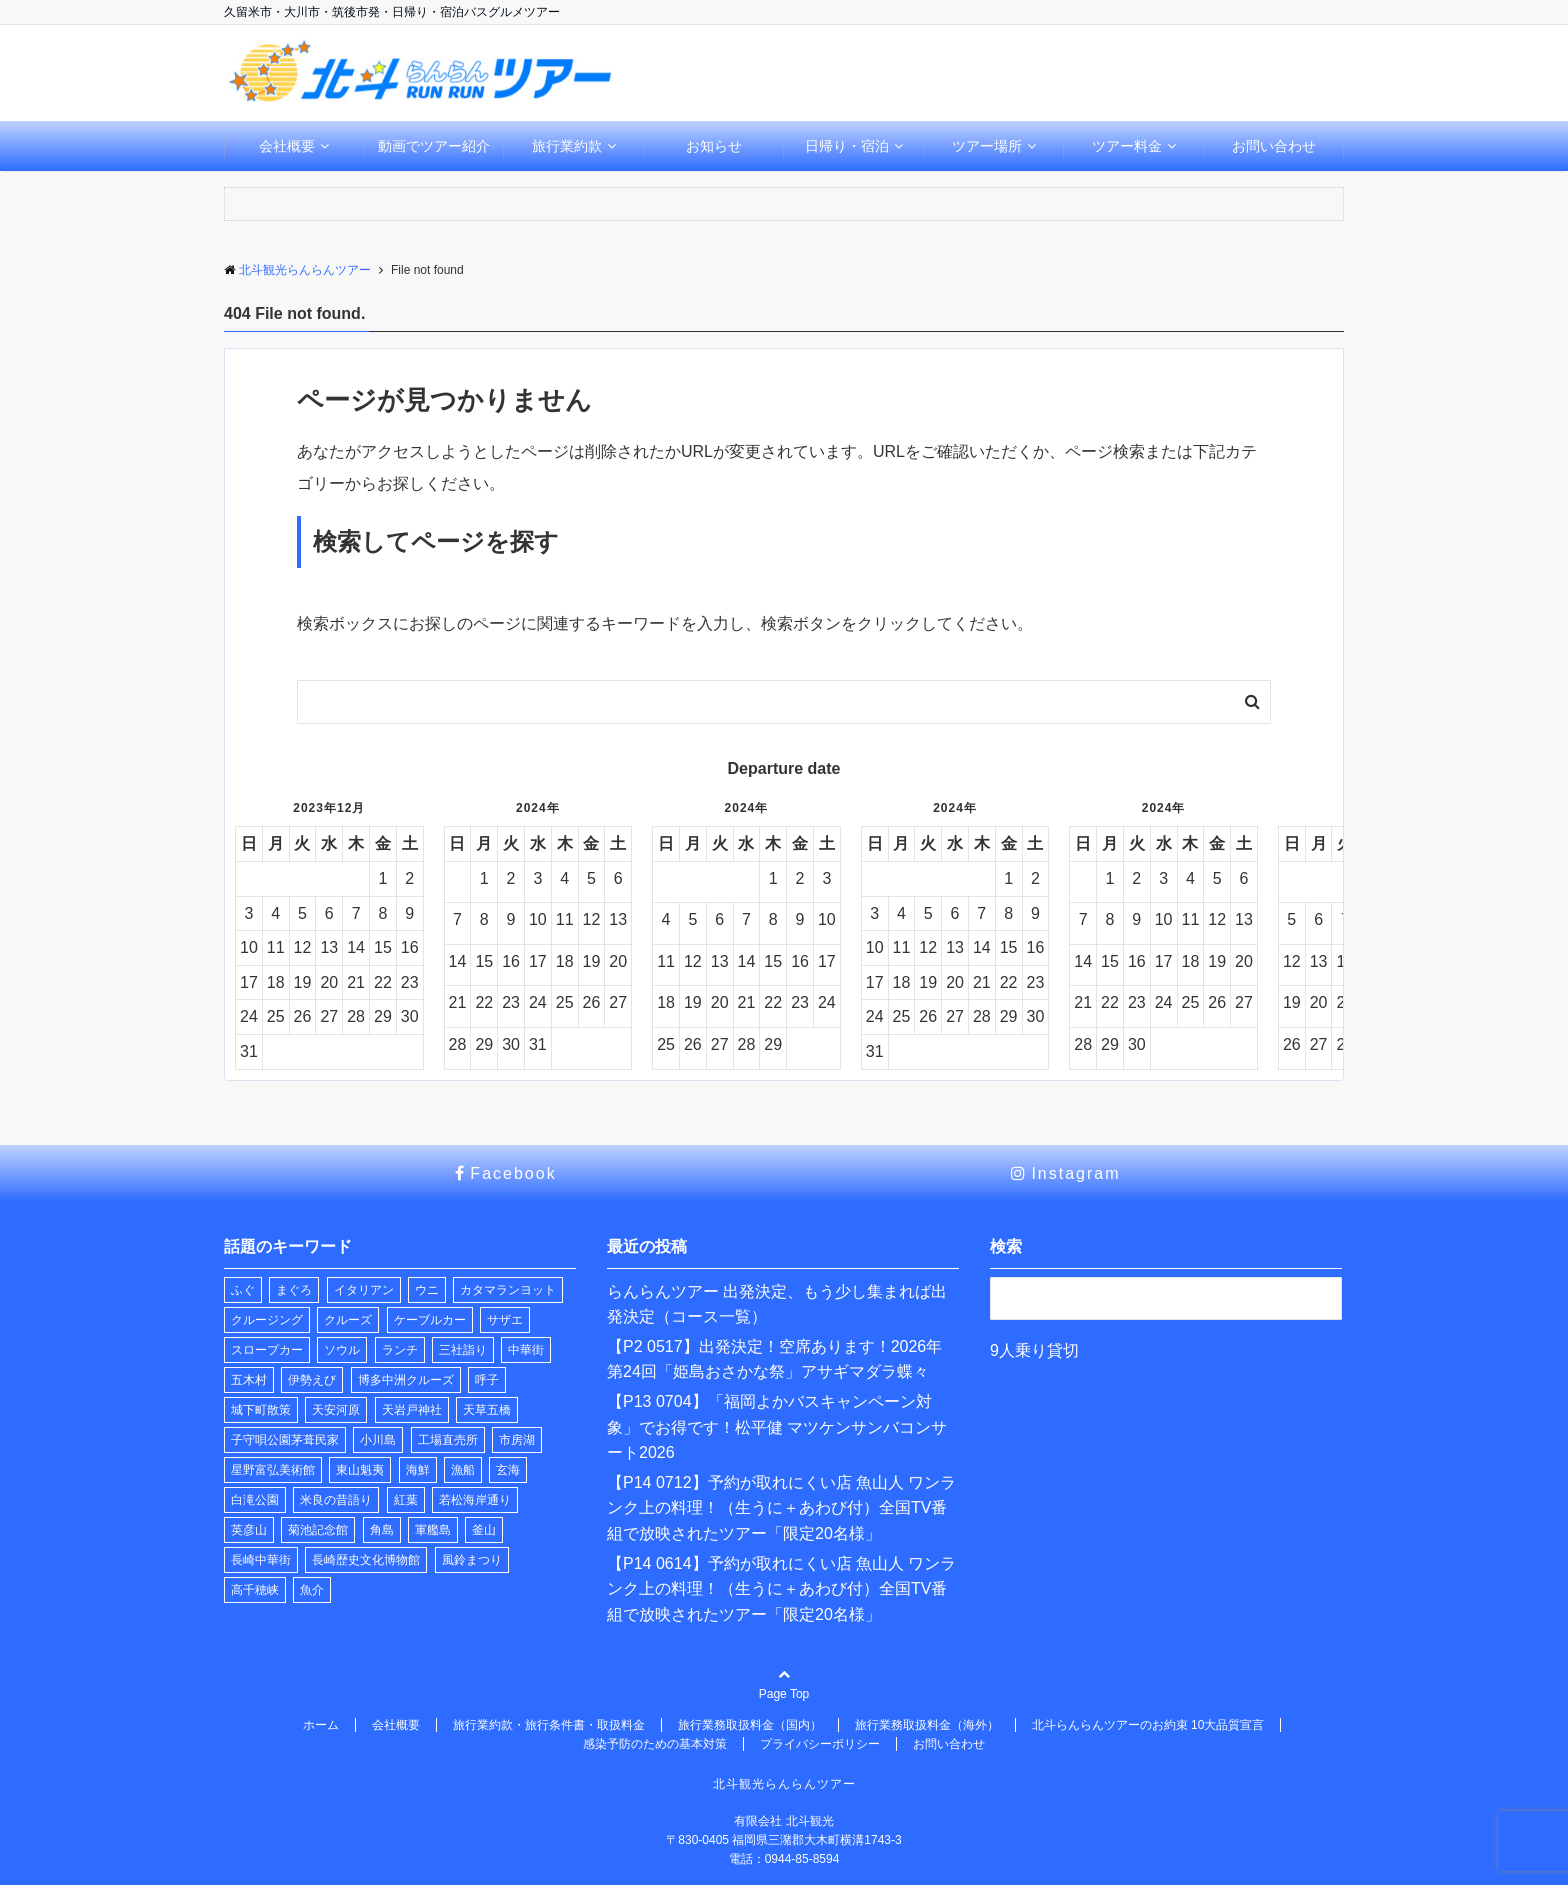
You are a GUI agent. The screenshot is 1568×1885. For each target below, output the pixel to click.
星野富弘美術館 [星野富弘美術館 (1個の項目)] (273, 1470)
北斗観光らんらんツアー (784, 1784)
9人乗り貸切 (1034, 1350)
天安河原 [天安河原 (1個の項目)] (336, 1410)
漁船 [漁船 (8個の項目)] (463, 1470)
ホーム (321, 1725)
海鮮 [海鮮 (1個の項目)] (418, 1470)
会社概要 (287, 146)
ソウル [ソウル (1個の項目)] (342, 1350)
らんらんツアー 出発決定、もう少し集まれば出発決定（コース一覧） (777, 1304)
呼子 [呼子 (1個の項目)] (487, 1380)
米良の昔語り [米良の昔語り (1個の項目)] (336, 1500)
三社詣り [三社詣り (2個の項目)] (463, 1350)
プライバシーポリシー (820, 1744)
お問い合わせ (1274, 146)
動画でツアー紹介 (434, 146)
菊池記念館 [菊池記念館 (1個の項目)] (318, 1530)
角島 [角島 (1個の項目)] (382, 1530)
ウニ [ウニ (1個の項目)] (427, 1290)
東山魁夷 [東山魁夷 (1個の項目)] (360, 1470)
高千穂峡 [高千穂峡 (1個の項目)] (255, 1590)
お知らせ (714, 146)
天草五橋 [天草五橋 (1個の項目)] (487, 1410)
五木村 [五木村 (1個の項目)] (249, 1380)
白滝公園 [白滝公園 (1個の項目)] (255, 1500)
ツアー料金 (1127, 146)
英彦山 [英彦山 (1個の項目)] (249, 1530)
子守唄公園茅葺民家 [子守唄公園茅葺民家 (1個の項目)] (285, 1440)
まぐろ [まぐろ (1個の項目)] (294, 1290)
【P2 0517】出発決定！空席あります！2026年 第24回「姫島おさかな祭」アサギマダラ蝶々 (774, 1359)
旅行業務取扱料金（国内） (750, 1725)
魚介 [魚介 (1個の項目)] (312, 1590)
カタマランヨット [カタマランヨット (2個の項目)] (508, 1290)
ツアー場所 (987, 146)
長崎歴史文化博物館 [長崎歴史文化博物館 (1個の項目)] (366, 1560)
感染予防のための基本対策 (655, 1744)
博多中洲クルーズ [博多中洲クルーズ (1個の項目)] (406, 1380)
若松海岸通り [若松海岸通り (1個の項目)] (475, 1500)
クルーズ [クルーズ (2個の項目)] (348, 1320)
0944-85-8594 (802, 1859)
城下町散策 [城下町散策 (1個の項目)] (261, 1410)
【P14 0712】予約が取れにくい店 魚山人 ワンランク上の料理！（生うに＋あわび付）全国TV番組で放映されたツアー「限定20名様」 (781, 1508)
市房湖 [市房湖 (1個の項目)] (517, 1440)
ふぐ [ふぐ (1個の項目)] (243, 1290)
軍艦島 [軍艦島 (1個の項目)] (433, 1530)
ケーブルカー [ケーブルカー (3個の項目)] (430, 1320)
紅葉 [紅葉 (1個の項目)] (406, 1500)
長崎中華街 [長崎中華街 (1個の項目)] (261, 1560)
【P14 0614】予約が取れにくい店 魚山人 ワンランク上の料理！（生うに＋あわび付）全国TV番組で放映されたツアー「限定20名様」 (781, 1589)
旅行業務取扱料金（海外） (927, 1725)
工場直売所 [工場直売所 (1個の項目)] (448, 1440)
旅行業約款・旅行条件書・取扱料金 (549, 1725)
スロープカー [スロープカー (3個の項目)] (267, 1350)
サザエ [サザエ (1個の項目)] (505, 1320)
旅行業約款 (567, 146)
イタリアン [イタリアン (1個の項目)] (364, 1290)
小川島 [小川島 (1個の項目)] (378, 1440)
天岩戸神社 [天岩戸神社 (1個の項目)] (412, 1410)
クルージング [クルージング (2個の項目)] (267, 1320)
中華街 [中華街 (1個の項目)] (526, 1350)
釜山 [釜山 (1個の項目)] (484, 1530)
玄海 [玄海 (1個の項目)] (508, 1470)
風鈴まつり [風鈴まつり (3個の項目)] (472, 1560)
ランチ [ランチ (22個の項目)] (400, 1350)
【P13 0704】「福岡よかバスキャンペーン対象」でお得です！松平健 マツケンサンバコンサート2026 (777, 1427)
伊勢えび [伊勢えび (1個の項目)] (312, 1380)
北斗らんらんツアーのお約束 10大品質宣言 (1148, 1725)
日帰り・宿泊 (847, 146)
